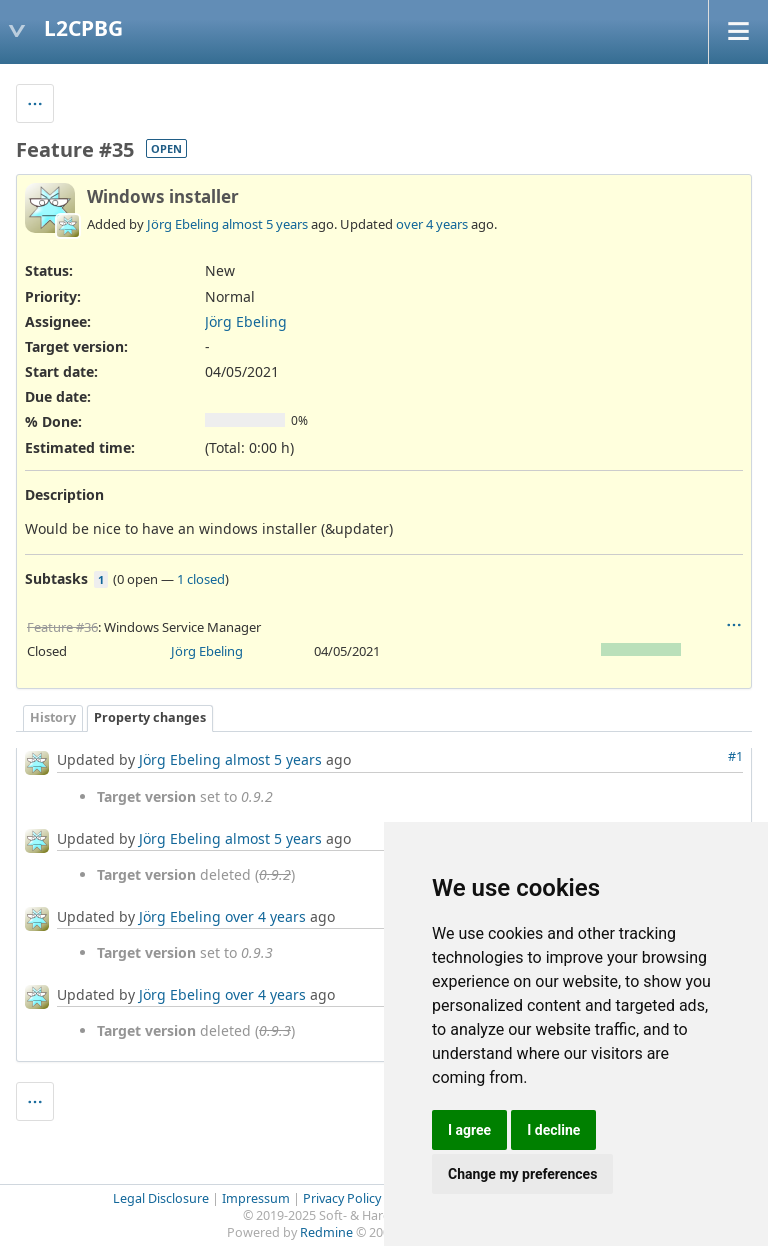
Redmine (326, 1232)
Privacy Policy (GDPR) (364, 1198)
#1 (735, 756)
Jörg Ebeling (183, 224)
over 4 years (432, 224)
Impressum (256, 1198)
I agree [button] (469, 1130)
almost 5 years (265, 224)
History (53, 717)
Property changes (150, 717)
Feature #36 (62, 627)
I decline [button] (553, 1130)
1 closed (201, 579)
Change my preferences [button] (522, 1174)
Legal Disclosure (161, 1198)
